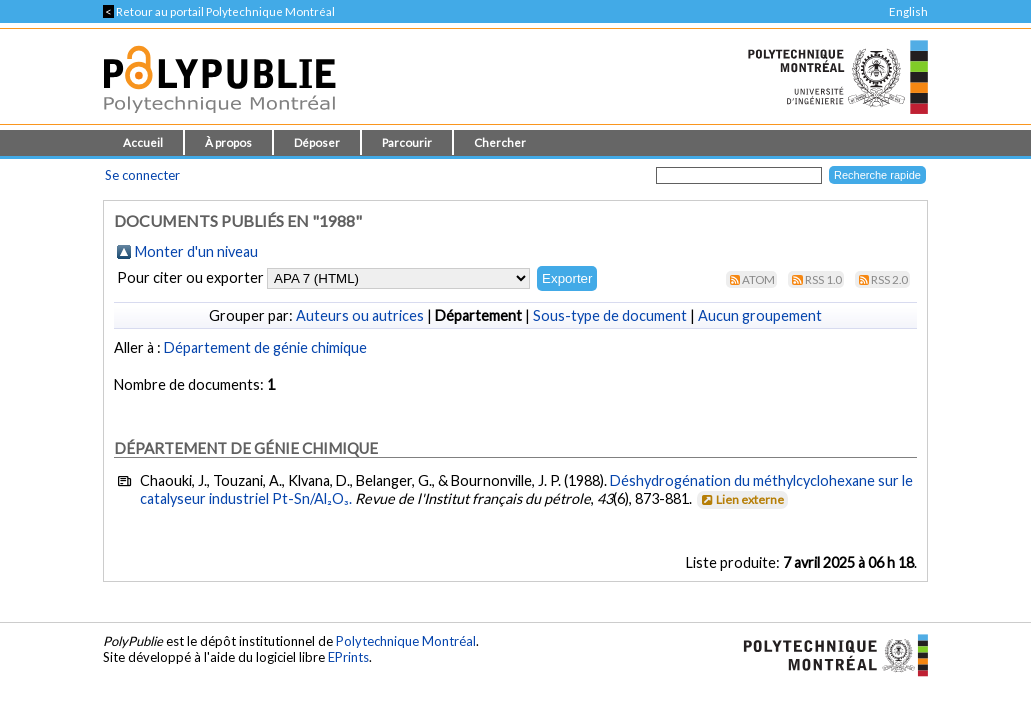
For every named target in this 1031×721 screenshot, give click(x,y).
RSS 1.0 (823, 279)
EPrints (348, 657)
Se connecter (142, 175)
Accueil (143, 142)
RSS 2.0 (889, 279)
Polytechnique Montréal (406, 641)
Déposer (317, 142)
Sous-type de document (610, 315)
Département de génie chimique (265, 347)
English (908, 11)
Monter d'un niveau (196, 251)
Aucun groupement (760, 315)
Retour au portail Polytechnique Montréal (219, 11)
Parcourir (407, 142)
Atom (758, 279)
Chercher (500, 142)
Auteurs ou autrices (360, 315)
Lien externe (741, 499)
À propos (228, 142)
